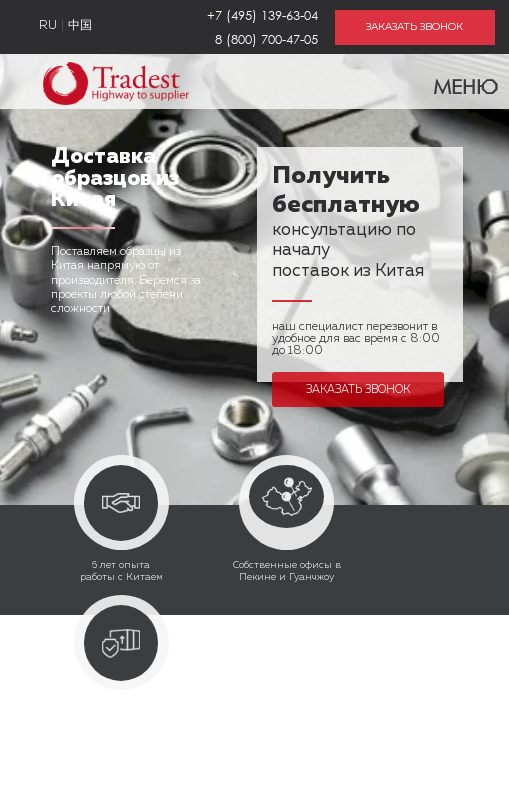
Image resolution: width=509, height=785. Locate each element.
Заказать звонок (358, 389)
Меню (453, 82)
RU (48, 26)
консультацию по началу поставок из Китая (348, 225)
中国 (80, 26)
